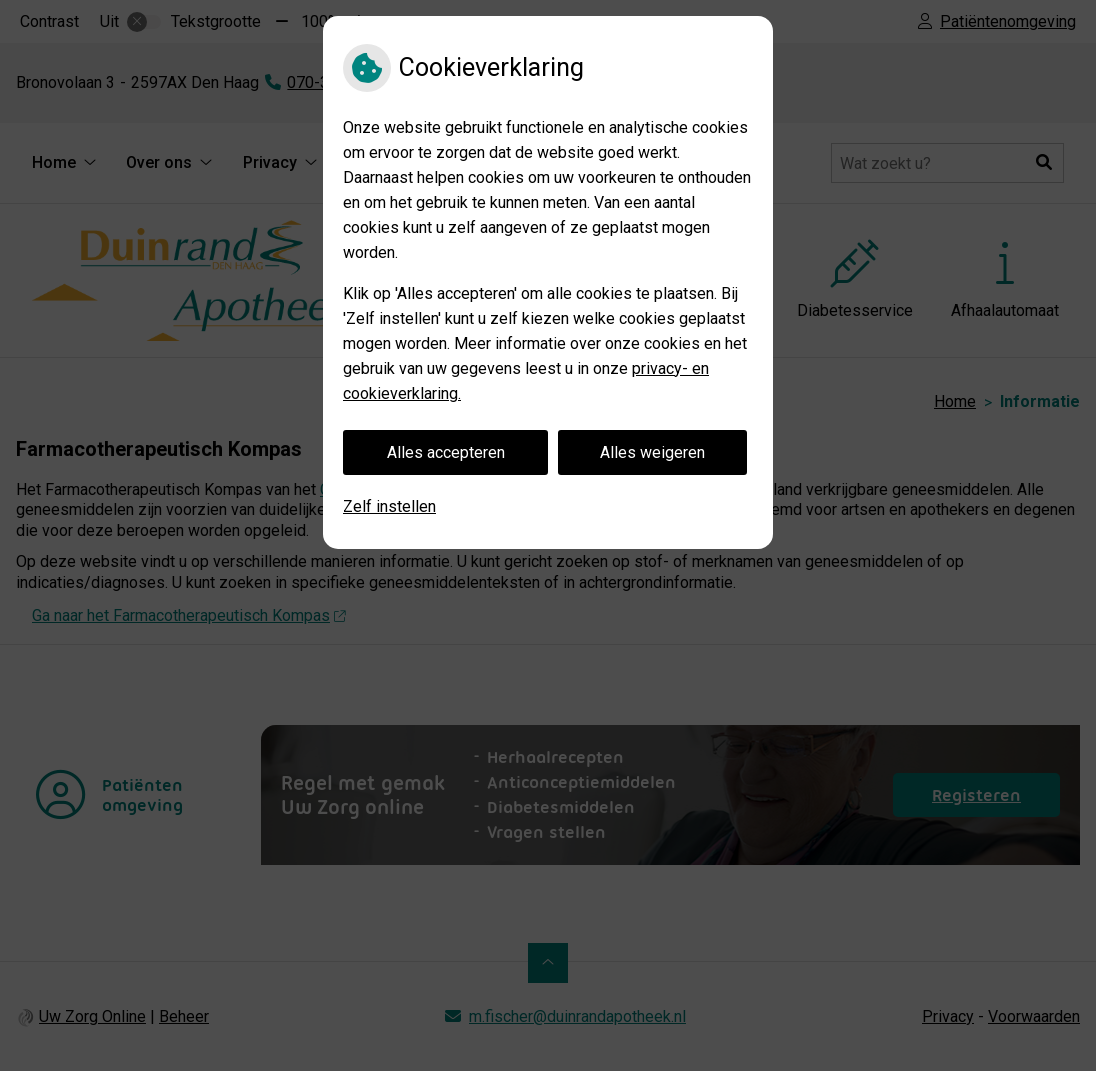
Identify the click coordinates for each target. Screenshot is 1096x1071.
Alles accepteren (446, 452)
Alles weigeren (652, 452)
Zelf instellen (389, 506)
